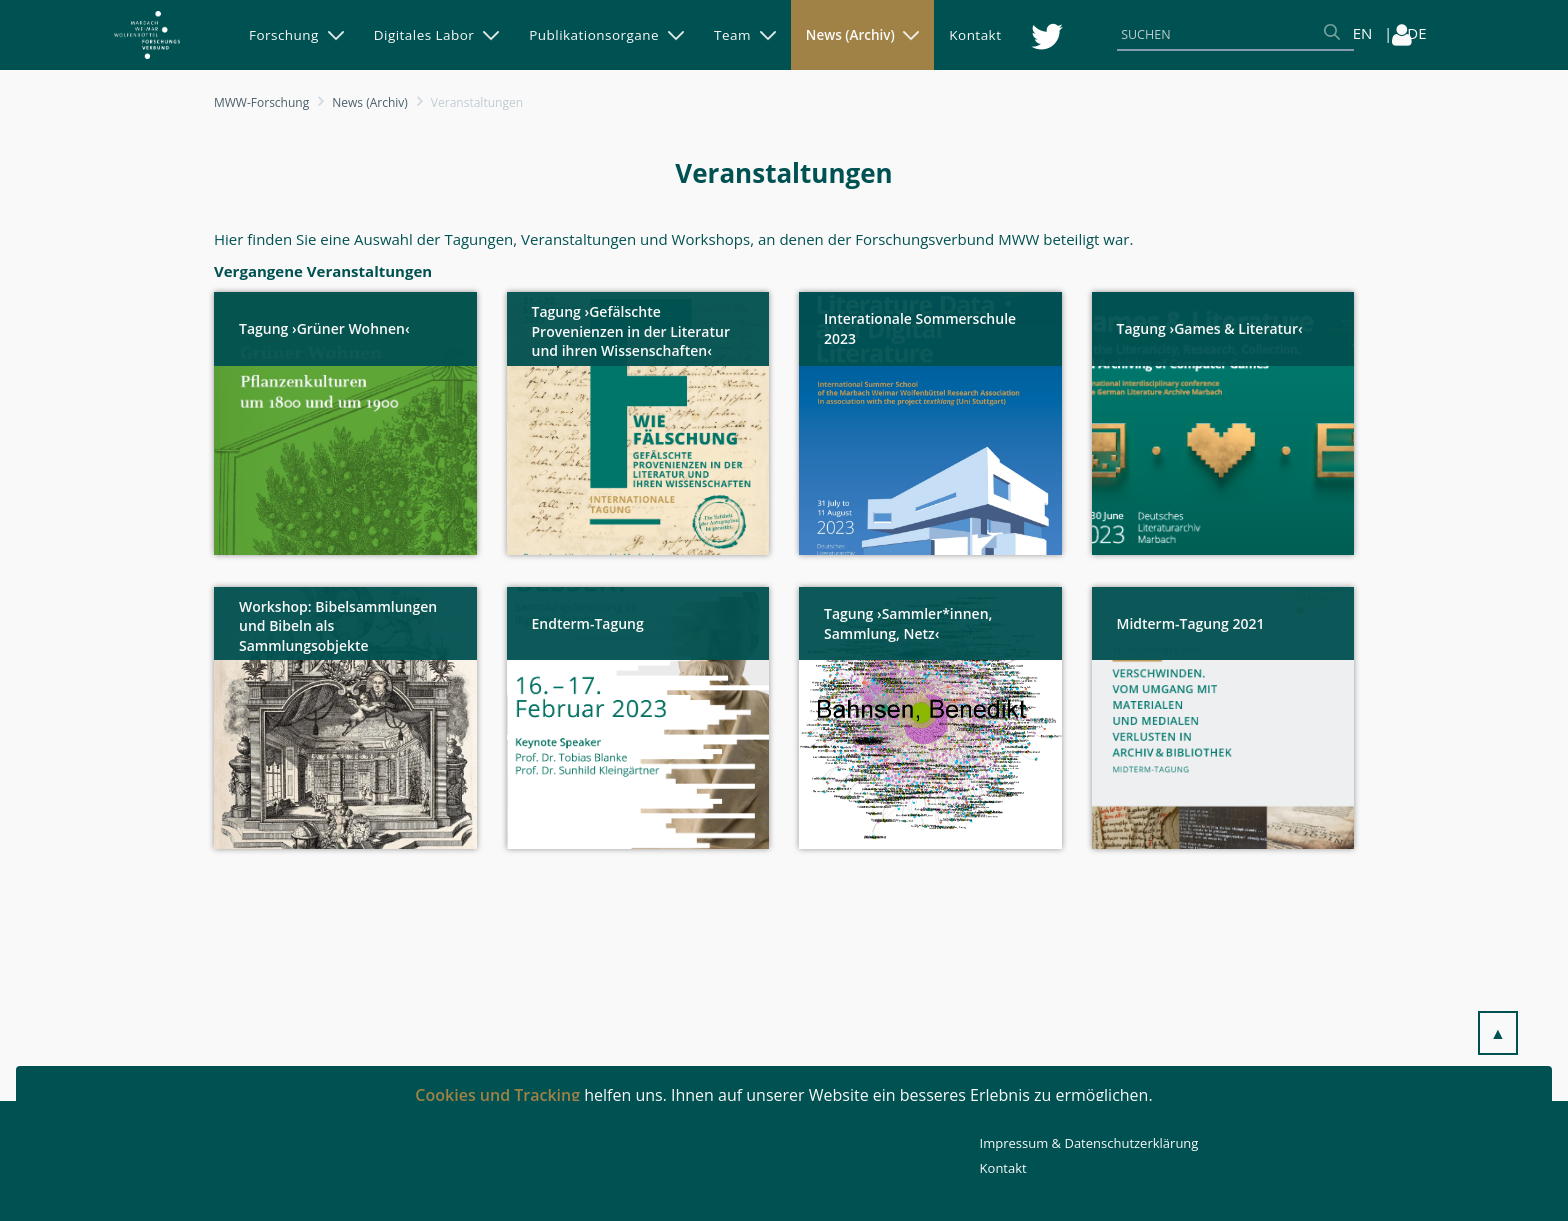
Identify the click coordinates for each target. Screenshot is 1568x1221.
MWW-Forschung (261, 102)
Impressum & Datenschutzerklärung (1089, 1143)
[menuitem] (296, 35)
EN (1363, 33)
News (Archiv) (370, 102)
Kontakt (1003, 1168)
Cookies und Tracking (497, 1095)
